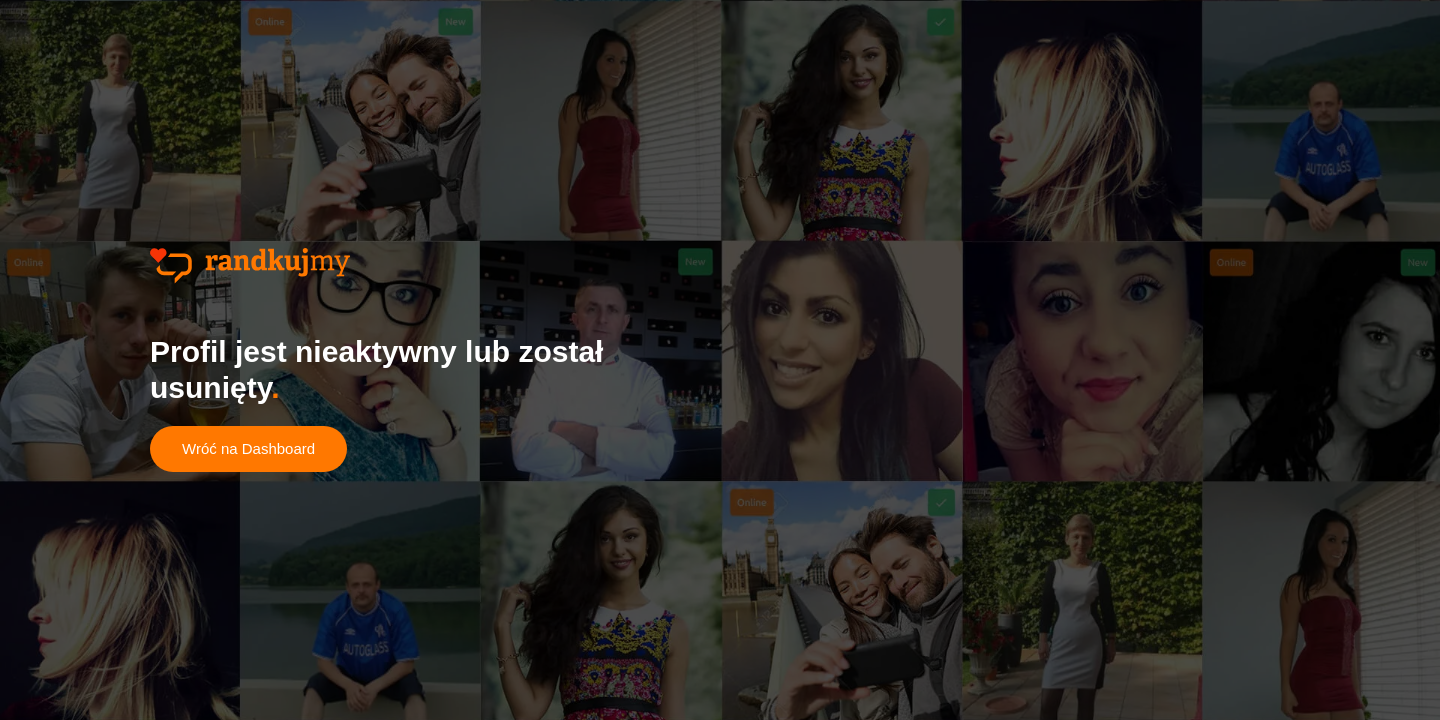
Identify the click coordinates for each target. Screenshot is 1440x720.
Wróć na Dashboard (248, 448)
